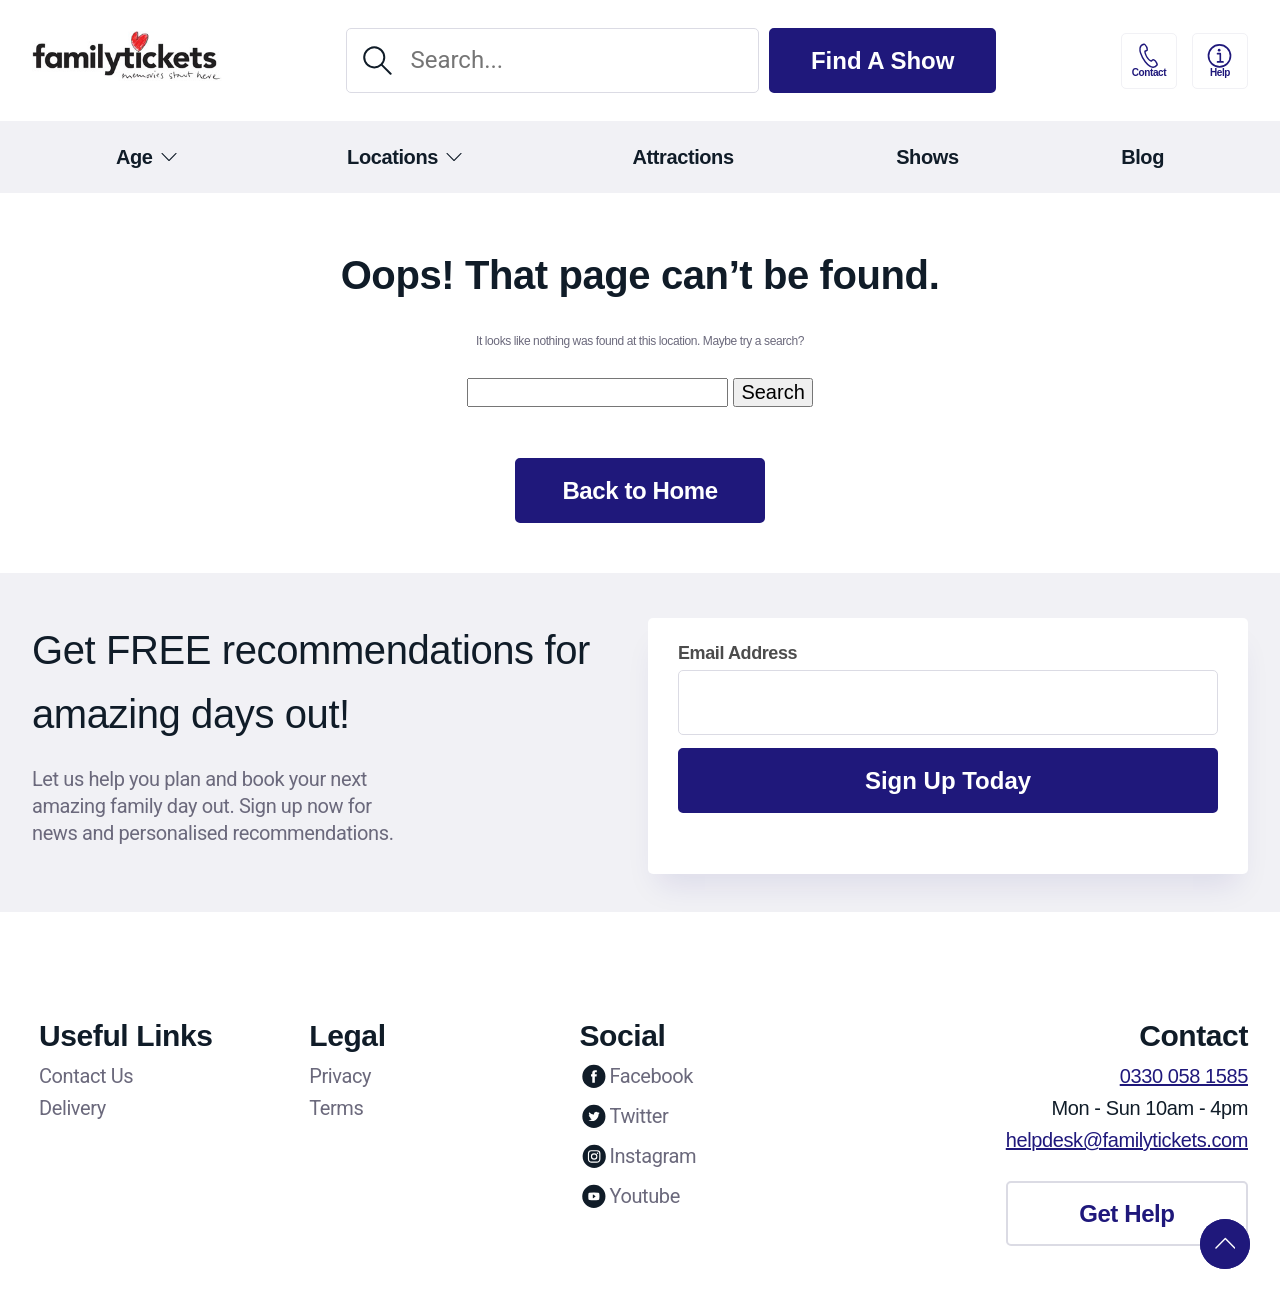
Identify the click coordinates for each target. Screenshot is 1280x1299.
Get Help (1126, 1213)
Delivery (72, 1108)
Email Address (737, 653)
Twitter (623, 1116)
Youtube (629, 1196)
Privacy (340, 1076)
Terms (336, 1108)
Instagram (637, 1156)
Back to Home (639, 490)
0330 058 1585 (1184, 1076)
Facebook (636, 1076)
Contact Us (86, 1076)
